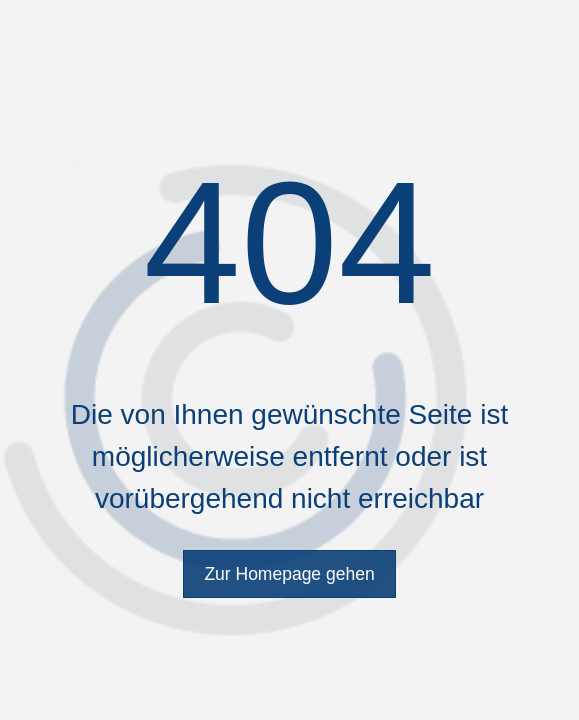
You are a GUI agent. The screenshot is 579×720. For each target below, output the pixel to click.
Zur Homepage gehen (289, 574)
